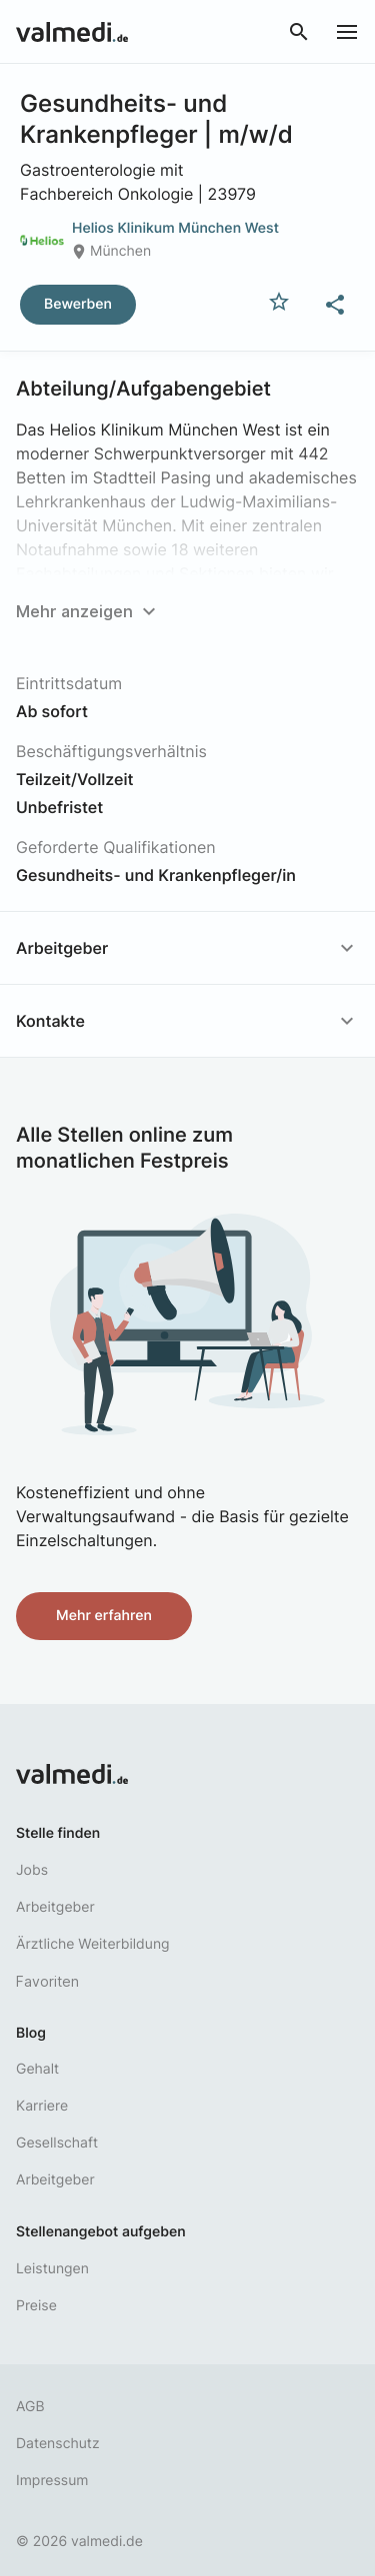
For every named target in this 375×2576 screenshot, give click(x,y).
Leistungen (52, 2268)
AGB (30, 2406)
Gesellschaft (57, 2143)
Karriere (42, 2106)
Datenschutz (58, 2443)
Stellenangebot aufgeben (101, 2231)
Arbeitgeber (55, 1907)
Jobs (32, 1870)
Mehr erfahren (104, 1615)
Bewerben (78, 304)
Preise (36, 2305)
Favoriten (47, 1981)
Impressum (52, 2480)
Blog (31, 2033)
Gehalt (37, 2069)
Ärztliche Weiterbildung (93, 1944)
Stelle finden (58, 1833)
